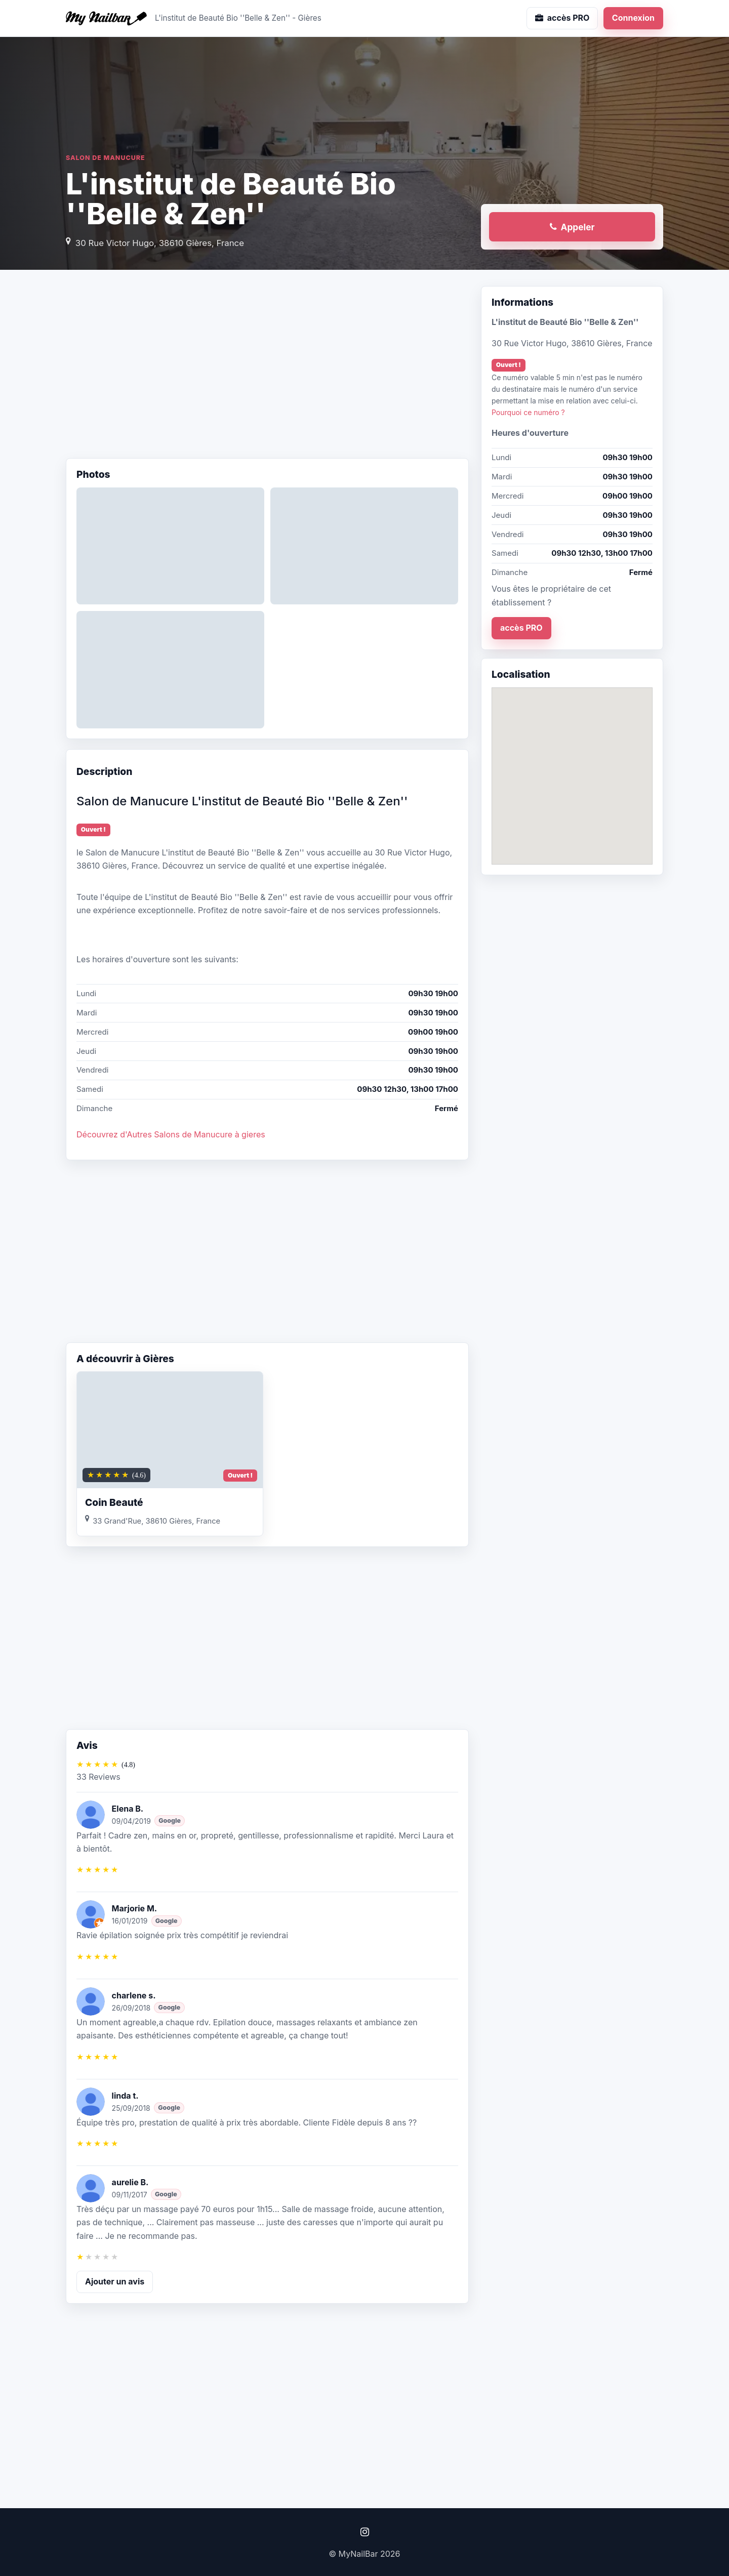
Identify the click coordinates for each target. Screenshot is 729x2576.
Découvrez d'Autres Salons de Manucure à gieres (170, 1134)
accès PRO (521, 628)
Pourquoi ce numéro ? (528, 412)
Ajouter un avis (114, 2281)
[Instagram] (364, 2532)
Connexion (633, 18)
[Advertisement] (267, 367)
